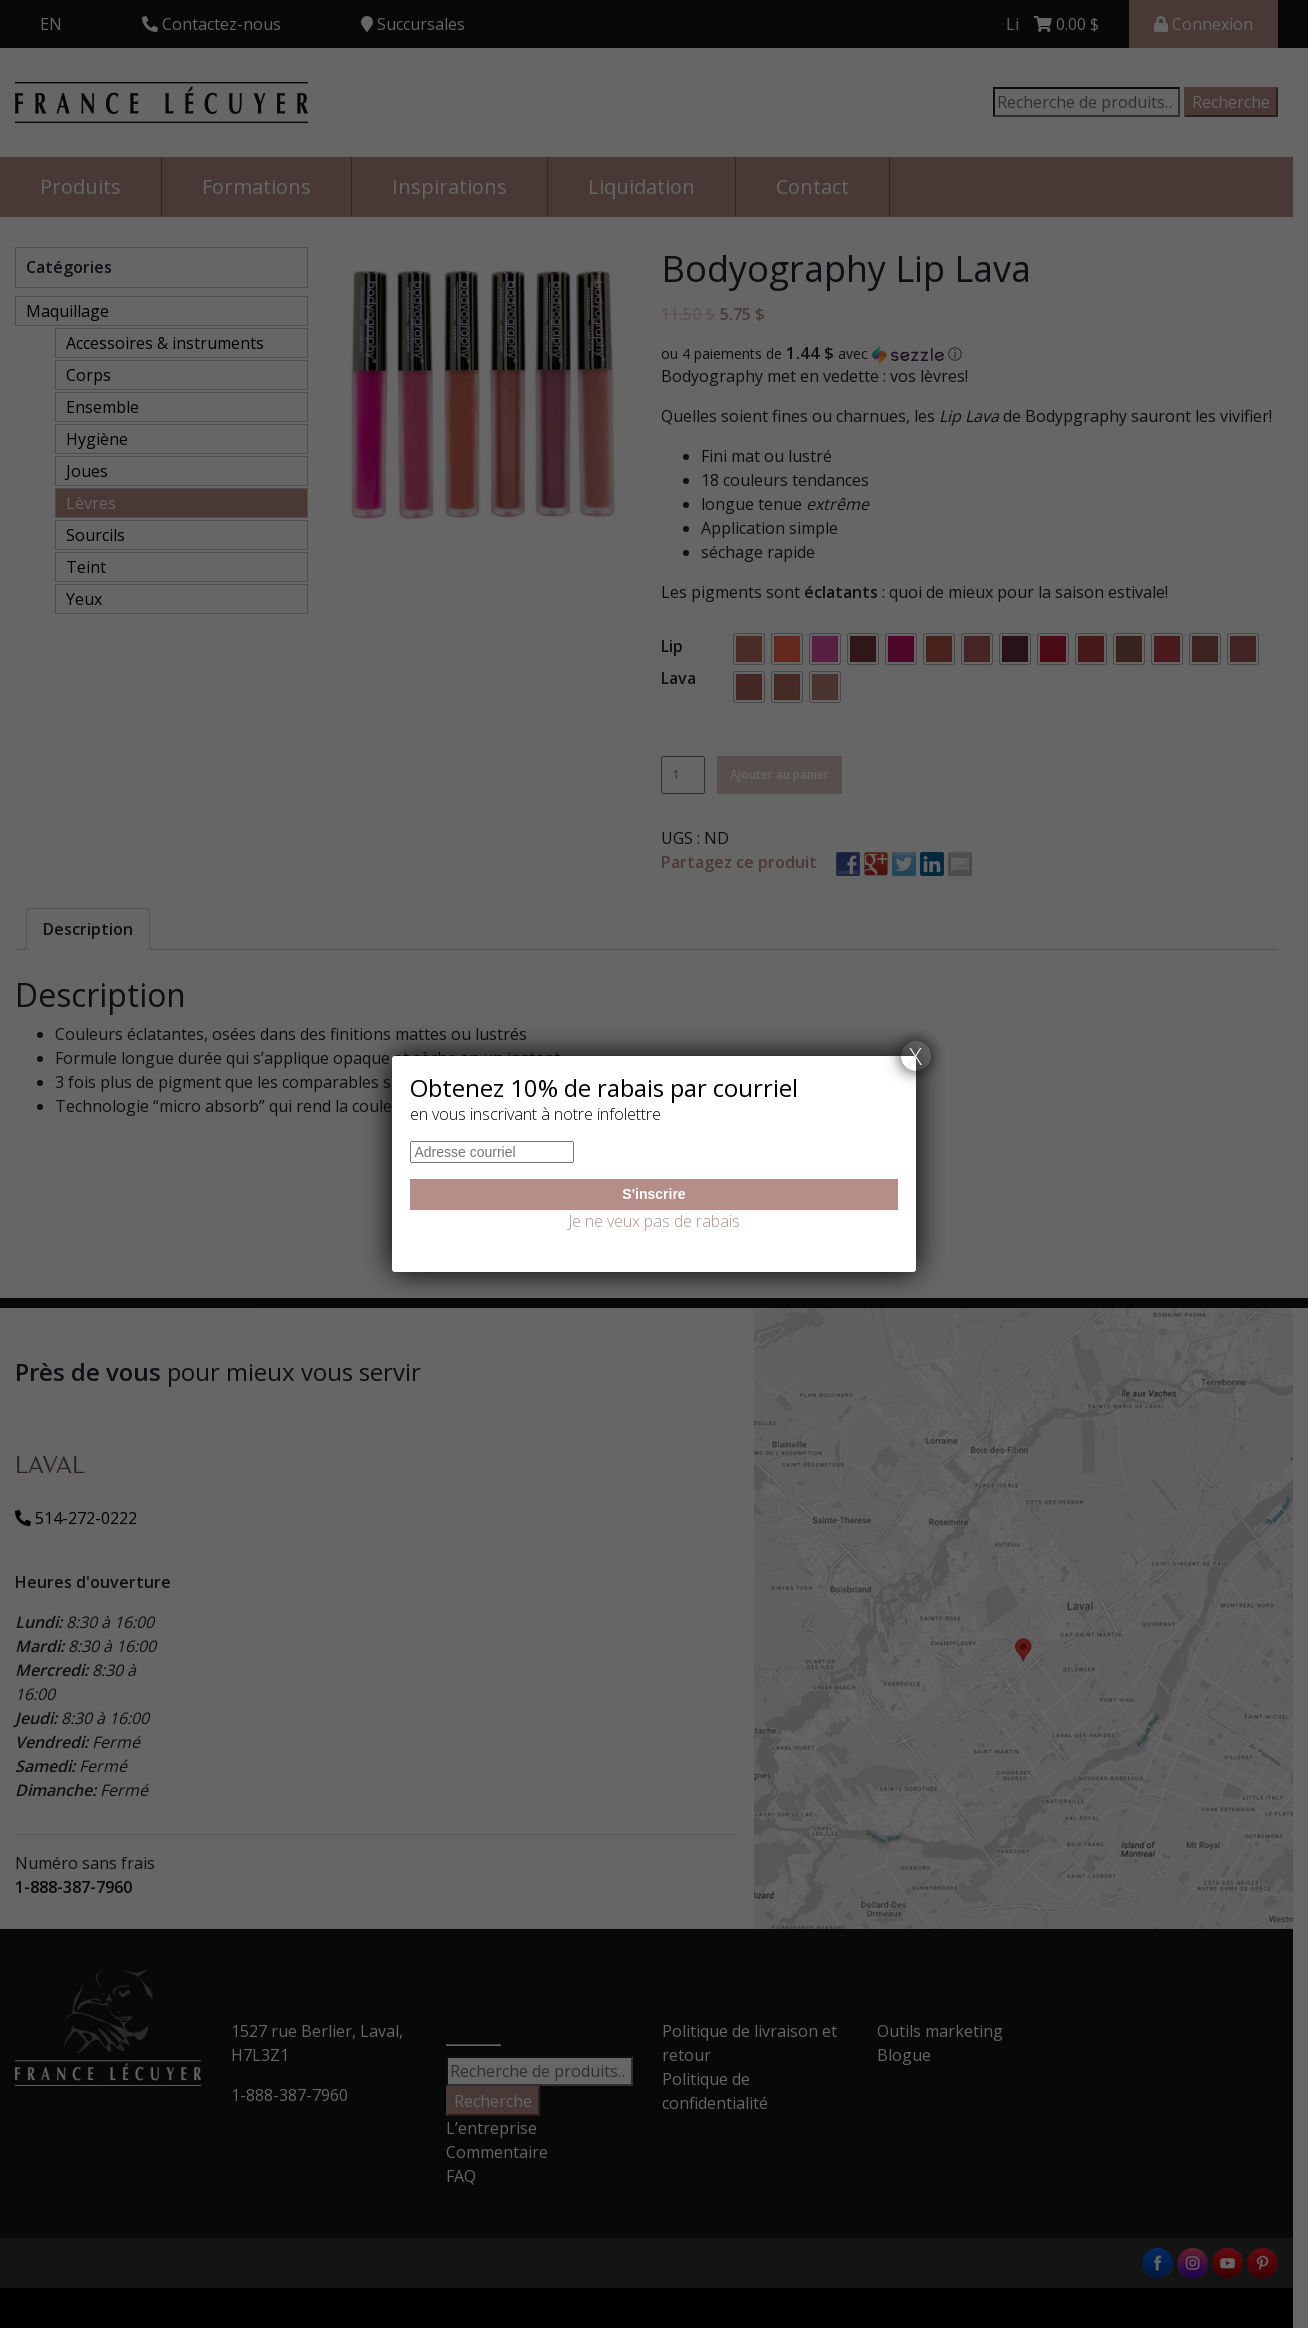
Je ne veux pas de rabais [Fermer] (654, 1221)
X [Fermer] (915, 1056)
